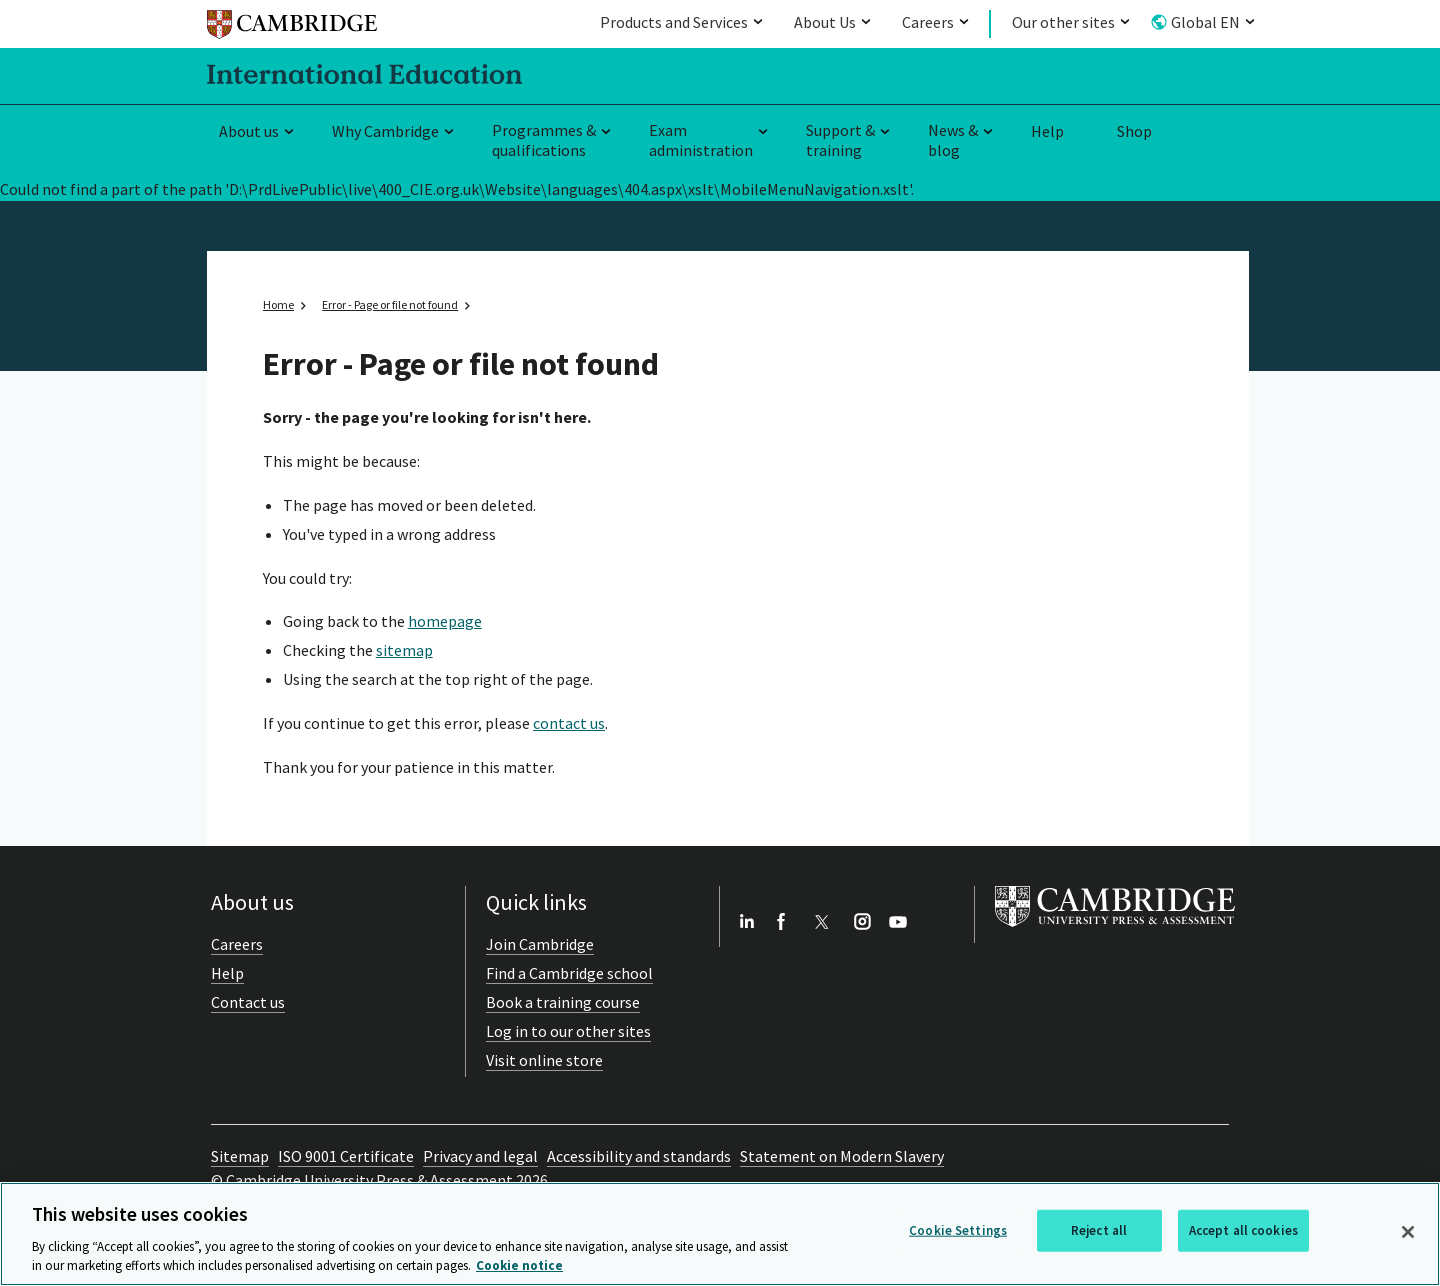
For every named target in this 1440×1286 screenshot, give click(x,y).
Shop (1134, 131)
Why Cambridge (385, 131)
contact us (569, 723)
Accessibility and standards (639, 1156)
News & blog (953, 140)
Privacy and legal (480, 1156)
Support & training (840, 140)
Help (1047, 131)
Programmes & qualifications (544, 140)
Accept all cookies (1243, 1230)
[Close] (1408, 1232)
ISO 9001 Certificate (346, 1156)
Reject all (1099, 1230)
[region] (720, 1234)
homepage (445, 621)
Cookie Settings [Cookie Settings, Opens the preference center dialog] (958, 1230)
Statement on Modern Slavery (842, 1156)
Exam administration (701, 140)
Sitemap (240, 1156)
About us (249, 131)
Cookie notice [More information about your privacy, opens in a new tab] (519, 1265)
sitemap (404, 650)
